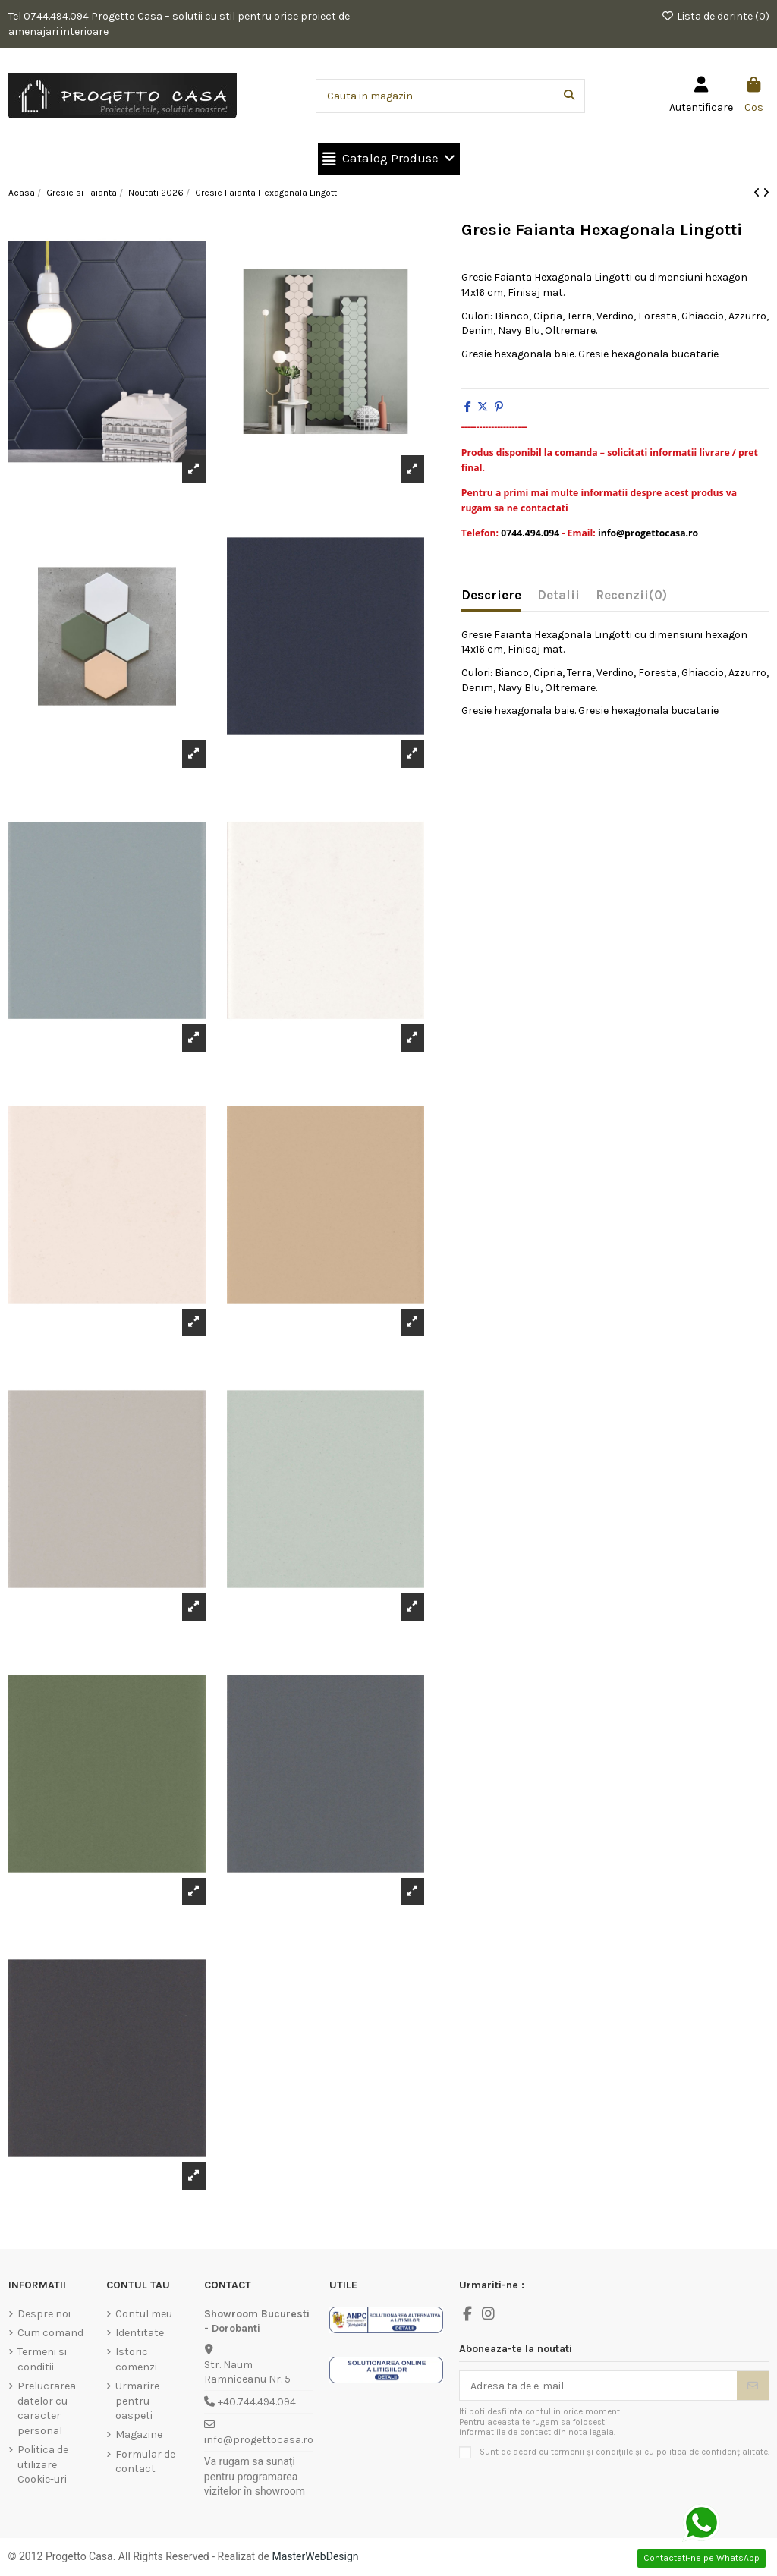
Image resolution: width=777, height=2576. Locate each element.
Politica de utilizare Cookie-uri (42, 2464)
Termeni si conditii (42, 2359)
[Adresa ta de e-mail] (599, 2385)
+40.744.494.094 (257, 2401)
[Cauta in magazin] (569, 96)
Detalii (558, 595)
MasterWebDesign (315, 2556)
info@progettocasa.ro (258, 2439)
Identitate (139, 2332)
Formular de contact (145, 2462)
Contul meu (143, 2313)
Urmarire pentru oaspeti (137, 2400)
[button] (389, 159)
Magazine (138, 2434)
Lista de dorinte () (715, 16)
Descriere (491, 595)
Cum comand (50, 2332)
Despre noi (44, 2313)
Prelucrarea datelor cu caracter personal (46, 2408)
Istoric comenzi (136, 2359)
